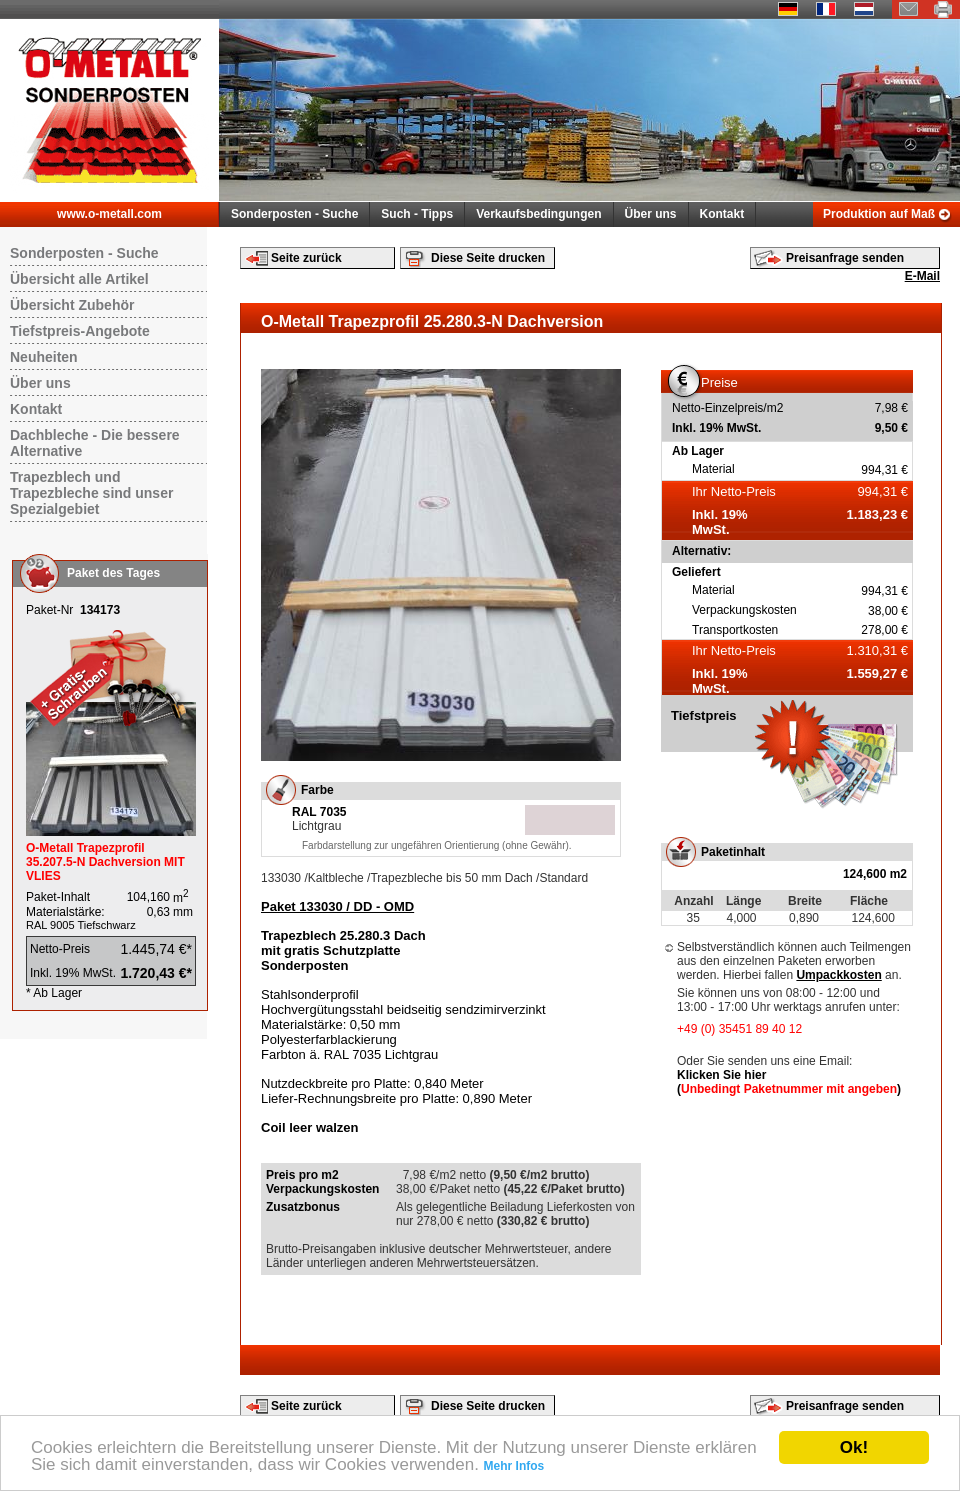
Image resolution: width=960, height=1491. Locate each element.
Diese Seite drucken (488, 258)
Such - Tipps (417, 214)
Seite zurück (306, 258)
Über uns (651, 214)
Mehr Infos (514, 1466)
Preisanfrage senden (845, 258)
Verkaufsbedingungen (538, 214)
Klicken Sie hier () (789, 1082)
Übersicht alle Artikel (79, 279)
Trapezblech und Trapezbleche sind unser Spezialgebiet (91, 493)
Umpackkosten (838, 975)
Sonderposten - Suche (294, 214)
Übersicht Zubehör (72, 305)
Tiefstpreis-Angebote (80, 331)
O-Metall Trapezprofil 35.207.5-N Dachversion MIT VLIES (105, 862)
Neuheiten (44, 357)
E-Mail (922, 276)
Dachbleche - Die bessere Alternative (95, 443)
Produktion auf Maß (879, 214)
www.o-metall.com (109, 214)
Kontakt (722, 214)
